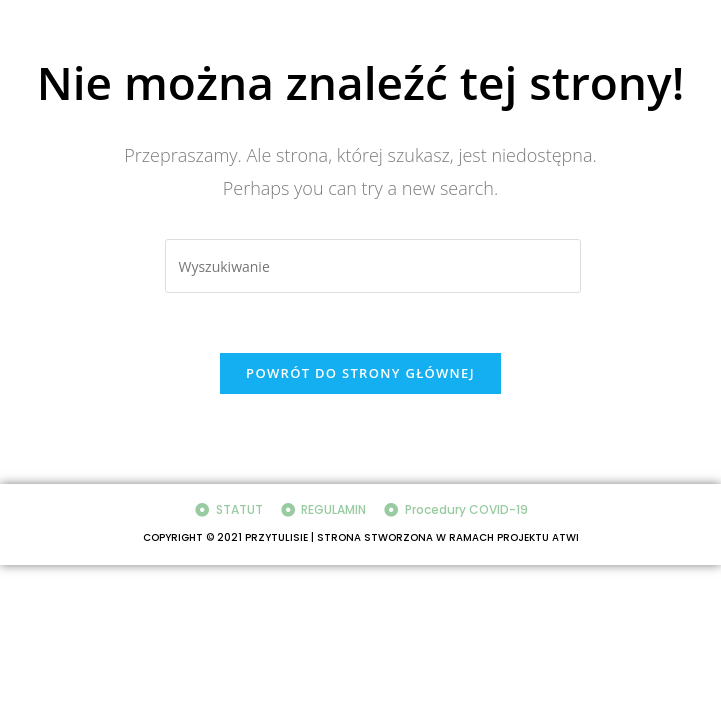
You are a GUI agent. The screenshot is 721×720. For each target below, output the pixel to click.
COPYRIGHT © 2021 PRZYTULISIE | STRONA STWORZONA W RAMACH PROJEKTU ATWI (361, 537)
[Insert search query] (373, 266)
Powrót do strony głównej (360, 373)
